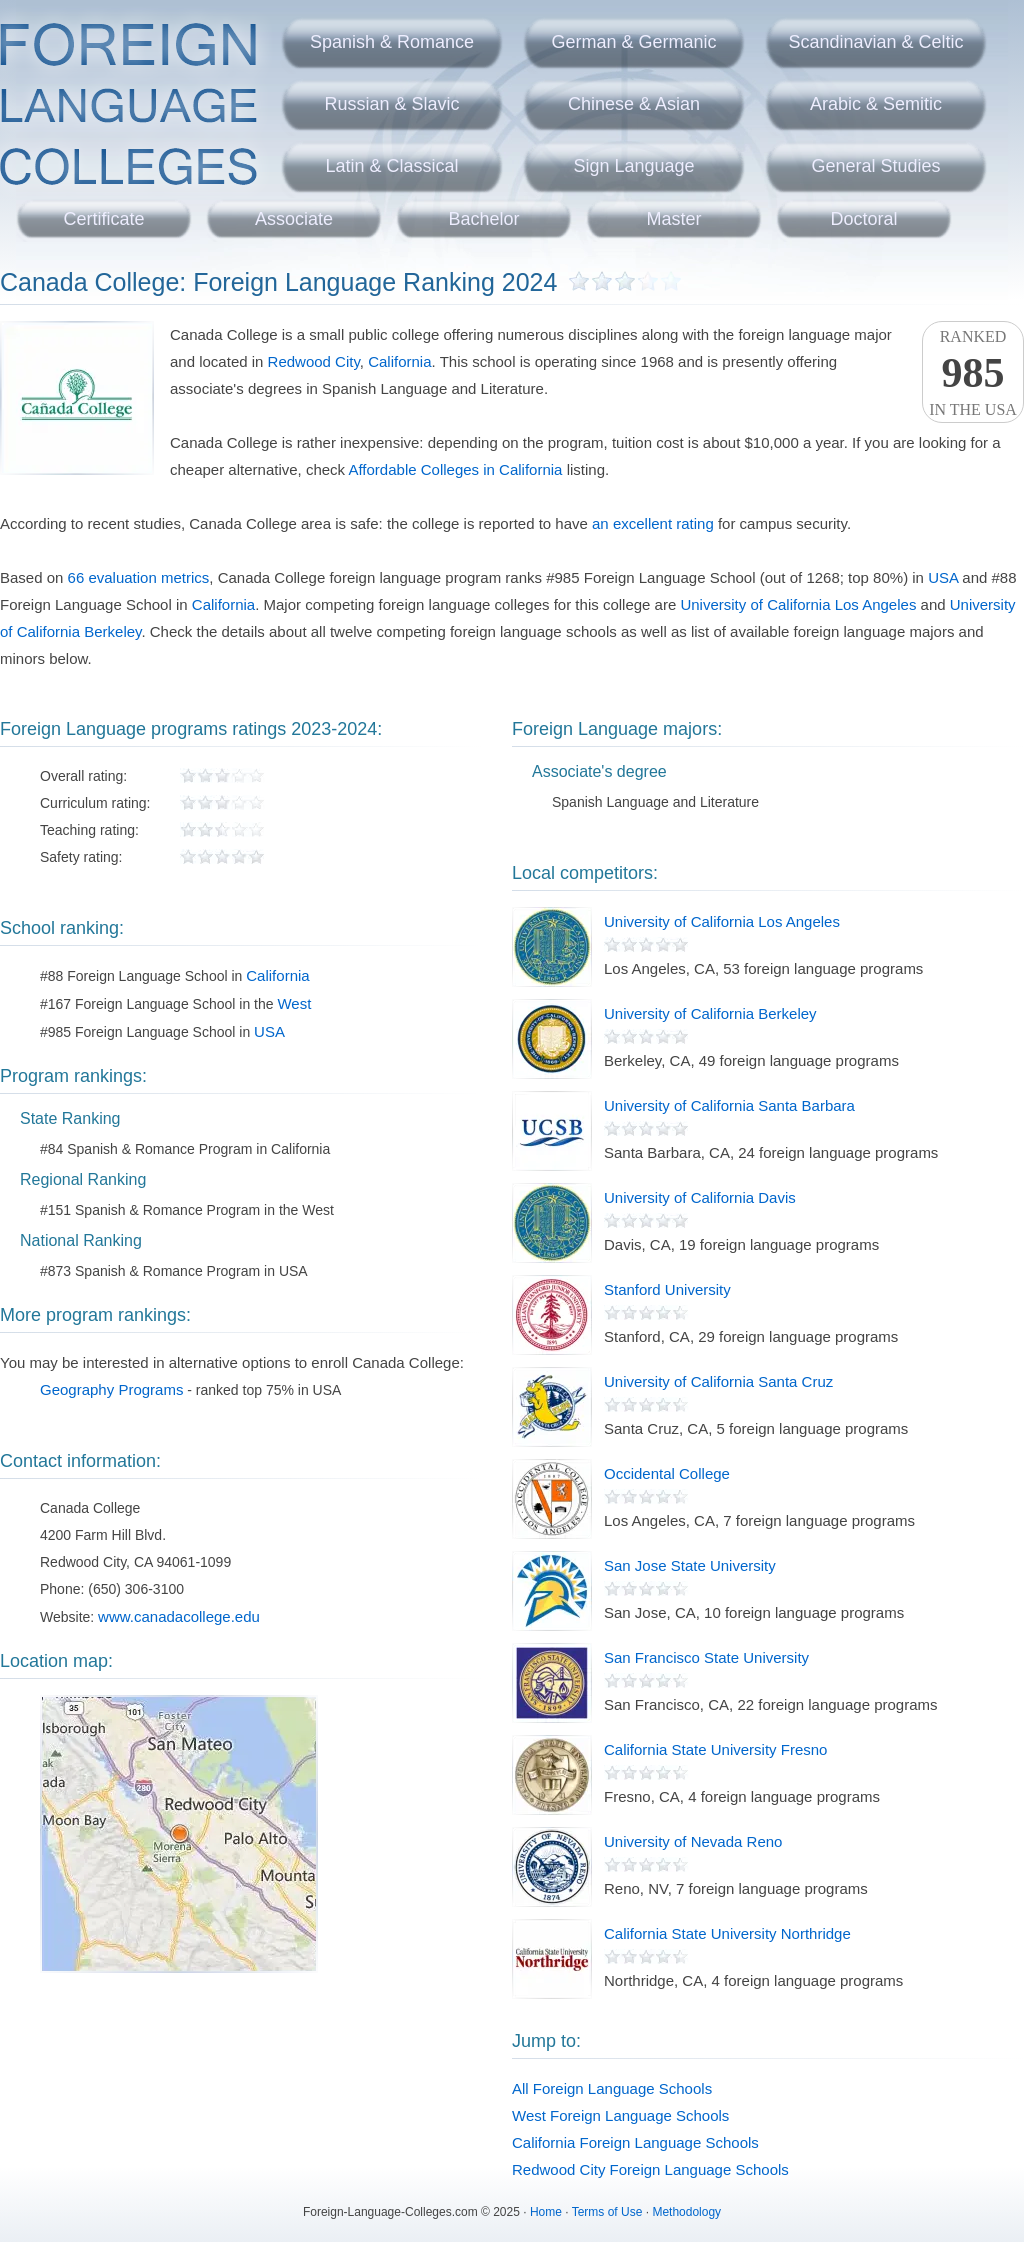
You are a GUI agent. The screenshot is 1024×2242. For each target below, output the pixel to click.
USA (943, 577)
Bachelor (483, 219)
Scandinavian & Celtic (875, 42)
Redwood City (314, 361)
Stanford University (667, 1289)
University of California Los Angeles (798, 604)
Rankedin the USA (973, 373)
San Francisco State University (706, 1657)
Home (546, 2212)
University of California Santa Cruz (718, 1381)
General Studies (875, 166)
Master (673, 219)
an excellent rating (653, 523)
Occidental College (667, 1473)
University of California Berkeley (710, 1013)
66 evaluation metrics (139, 577)
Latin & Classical (391, 166)
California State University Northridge (727, 1933)
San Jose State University (690, 1565)
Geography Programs (111, 1389)
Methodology (686, 2212)
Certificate (103, 219)
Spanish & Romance (392, 42)
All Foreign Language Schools (612, 2088)
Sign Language (633, 166)
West (294, 1003)
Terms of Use (607, 2212)
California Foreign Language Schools (635, 2142)
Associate (294, 219)
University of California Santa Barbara (729, 1105)
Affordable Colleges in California (455, 469)
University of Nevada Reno (693, 1841)
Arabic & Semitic (876, 104)
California (399, 361)
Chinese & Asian (634, 104)
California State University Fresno (715, 1749)
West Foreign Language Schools (620, 2115)
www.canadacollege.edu (179, 1616)
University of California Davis (700, 1197)
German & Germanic (633, 42)
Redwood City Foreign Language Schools (650, 2169)
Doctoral (863, 219)
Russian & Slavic (391, 104)
